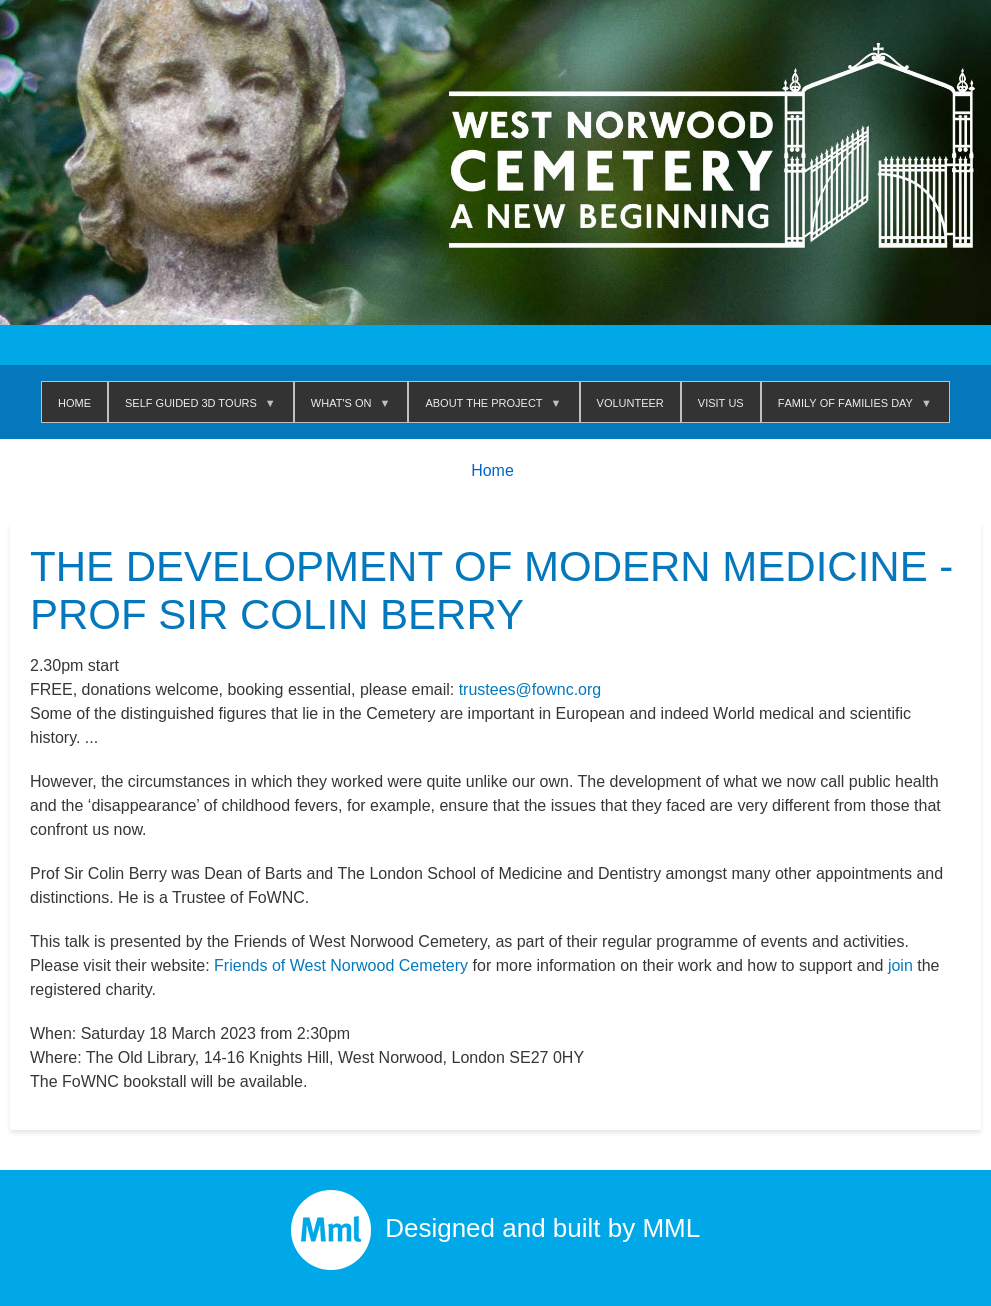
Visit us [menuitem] (721, 401)
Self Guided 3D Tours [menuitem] (195, 407)
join (900, 965)
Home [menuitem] (74, 401)
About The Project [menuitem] (487, 407)
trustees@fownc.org (530, 689)
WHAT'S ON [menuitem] (345, 407)
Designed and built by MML (496, 1228)
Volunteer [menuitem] (630, 401)
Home (492, 470)
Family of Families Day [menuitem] (849, 407)
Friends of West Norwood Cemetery (341, 965)
